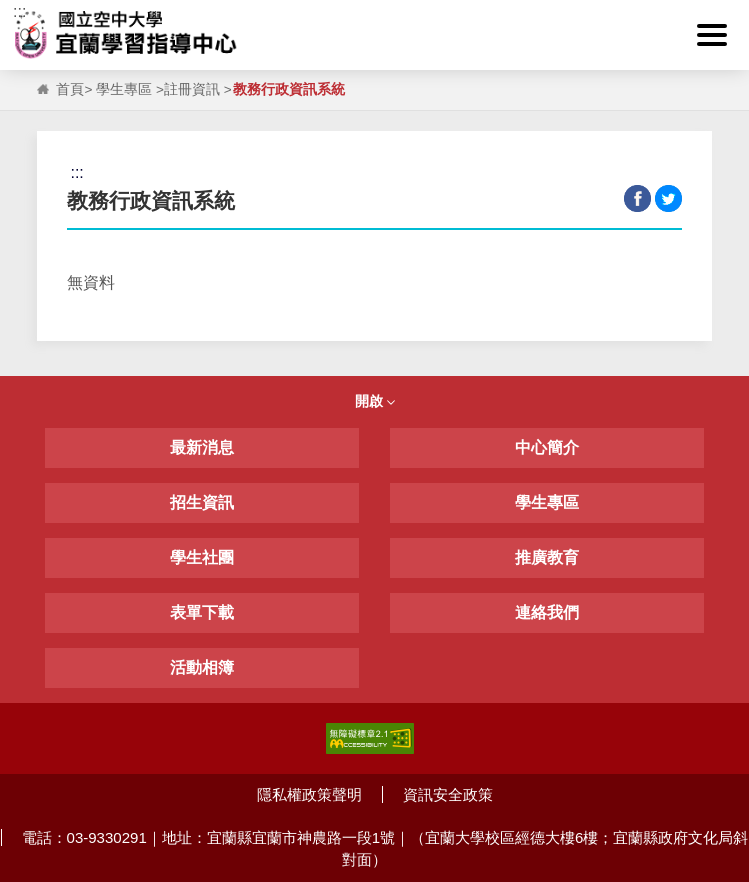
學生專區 (124, 89)
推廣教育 (547, 557)
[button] (712, 35)
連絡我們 (547, 612)
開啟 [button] (375, 401)
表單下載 (202, 612)
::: (19, 11)
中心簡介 (547, 447)
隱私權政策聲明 (309, 794)
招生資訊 (202, 502)
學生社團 (202, 557)
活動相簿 (202, 667)
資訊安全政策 (448, 794)
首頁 (70, 89)
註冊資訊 (192, 89)
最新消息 (202, 447)
